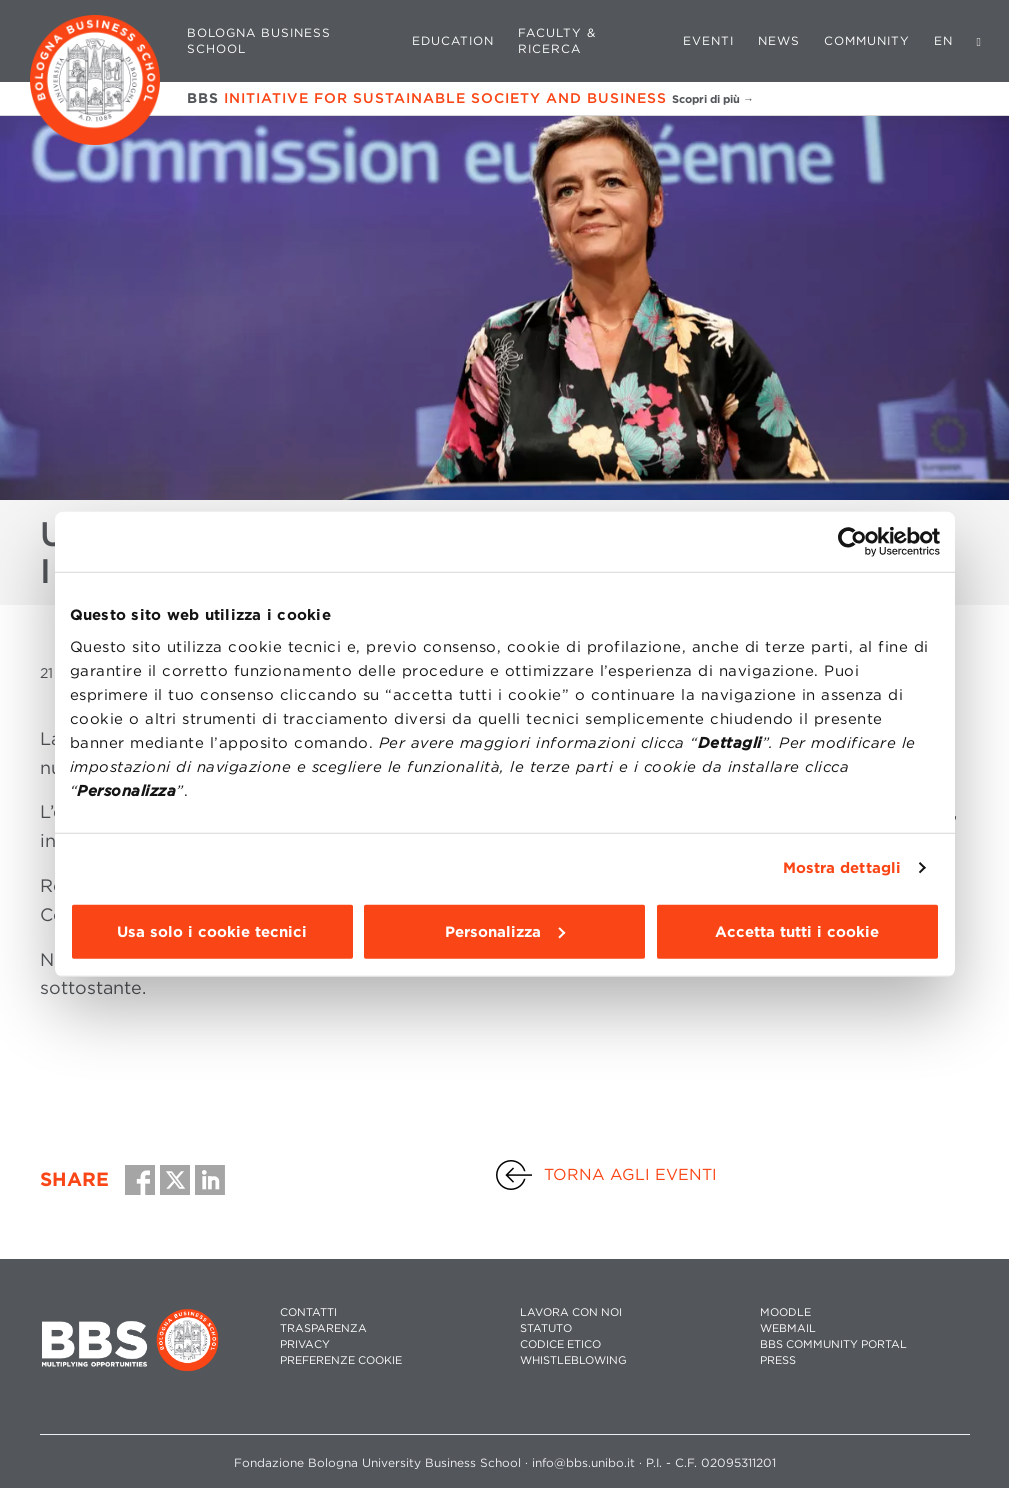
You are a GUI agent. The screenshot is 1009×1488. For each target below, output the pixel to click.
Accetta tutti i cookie (797, 931)
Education (453, 40)
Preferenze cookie (341, 1360)
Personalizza (505, 931)
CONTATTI (308, 1312)
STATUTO (546, 1328)
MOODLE (785, 1312)
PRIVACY (305, 1344)
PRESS (778, 1360)
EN (943, 40)
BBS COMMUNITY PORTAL (833, 1344)
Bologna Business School (259, 40)
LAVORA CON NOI (571, 1312)
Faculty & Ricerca (557, 40)
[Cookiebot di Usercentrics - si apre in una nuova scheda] (852, 542)
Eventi (708, 40)
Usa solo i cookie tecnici (212, 931)
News (779, 40)
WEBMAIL (788, 1328)
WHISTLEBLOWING (573, 1360)
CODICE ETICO (560, 1344)
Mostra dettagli (842, 868)
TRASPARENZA (323, 1328)
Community (867, 40)
